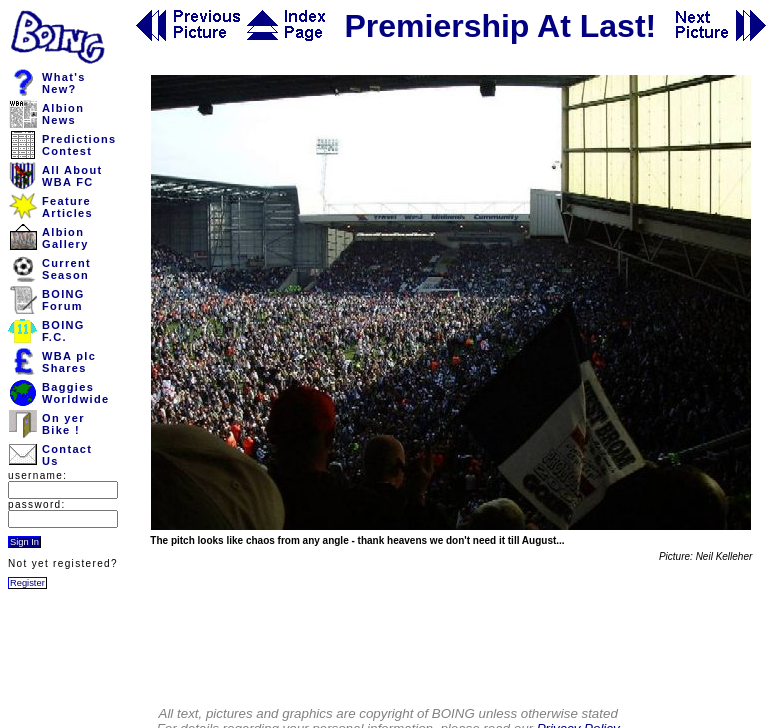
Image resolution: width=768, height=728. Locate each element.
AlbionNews (63, 114)
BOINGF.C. (63, 331)
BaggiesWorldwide (75, 393)
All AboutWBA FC (72, 176)
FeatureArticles (67, 207)
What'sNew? (64, 83)
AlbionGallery (65, 238)
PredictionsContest (79, 145)
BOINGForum (63, 300)
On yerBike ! (63, 424)
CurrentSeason (66, 269)
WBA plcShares (69, 362)
